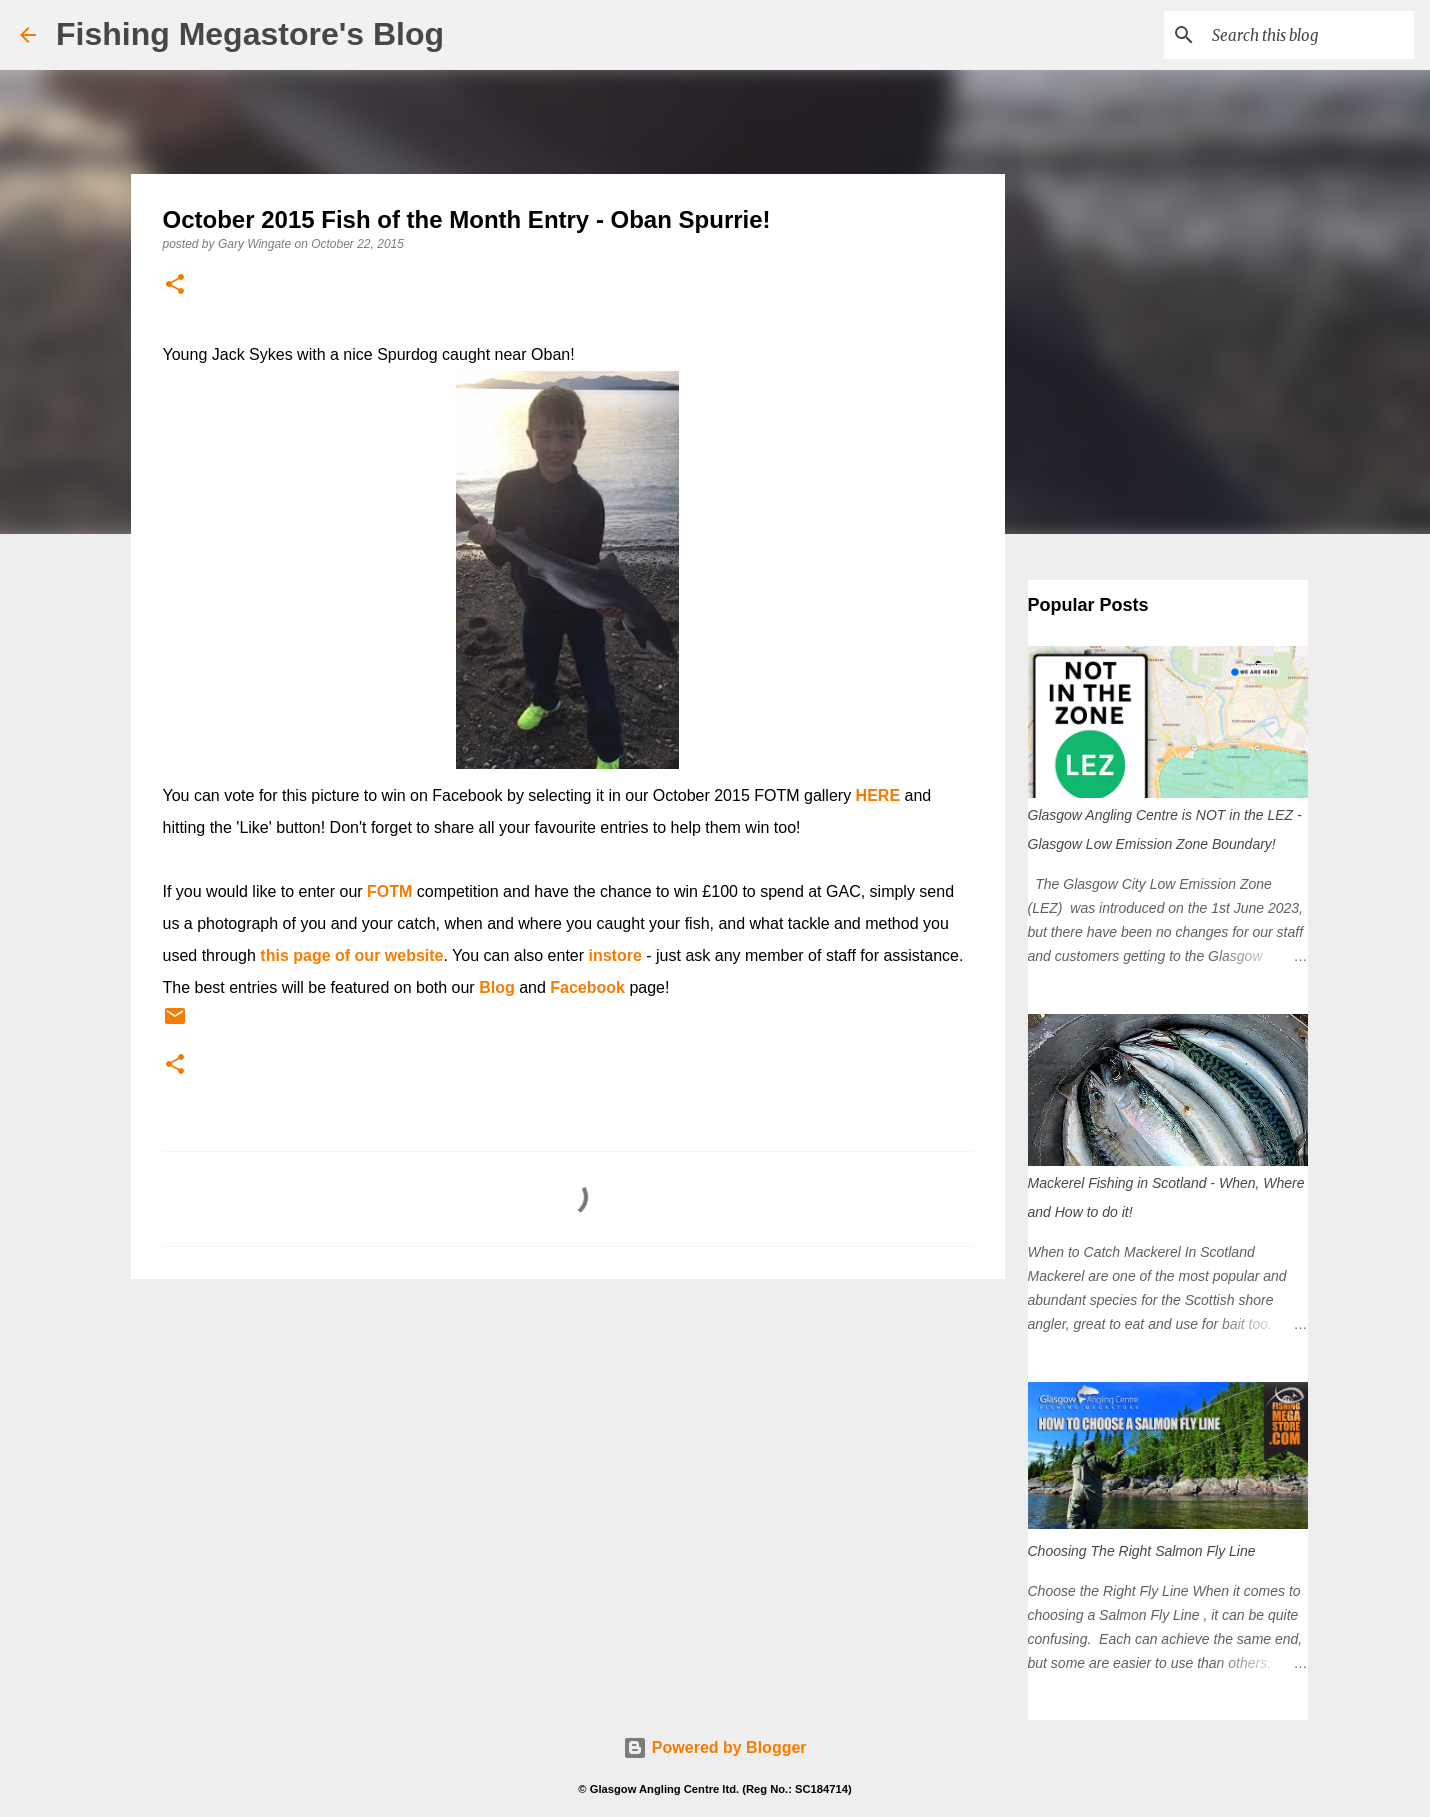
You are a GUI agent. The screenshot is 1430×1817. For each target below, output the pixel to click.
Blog (497, 987)
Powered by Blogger (714, 1747)
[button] (175, 285)
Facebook (587, 987)
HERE (878, 795)
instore (615, 955)
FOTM (389, 891)
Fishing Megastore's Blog (250, 34)
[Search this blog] (1309, 35)
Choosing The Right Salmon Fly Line (1142, 1551)
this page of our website (351, 955)
